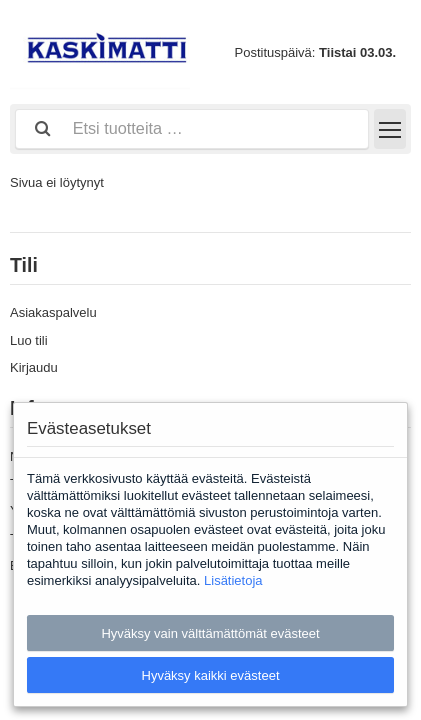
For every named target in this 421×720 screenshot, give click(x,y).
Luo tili (29, 340)
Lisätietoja (233, 580)
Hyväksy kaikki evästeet (211, 675)
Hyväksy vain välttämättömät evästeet (210, 633)
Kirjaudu (34, 367)
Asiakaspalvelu (53, 312)
